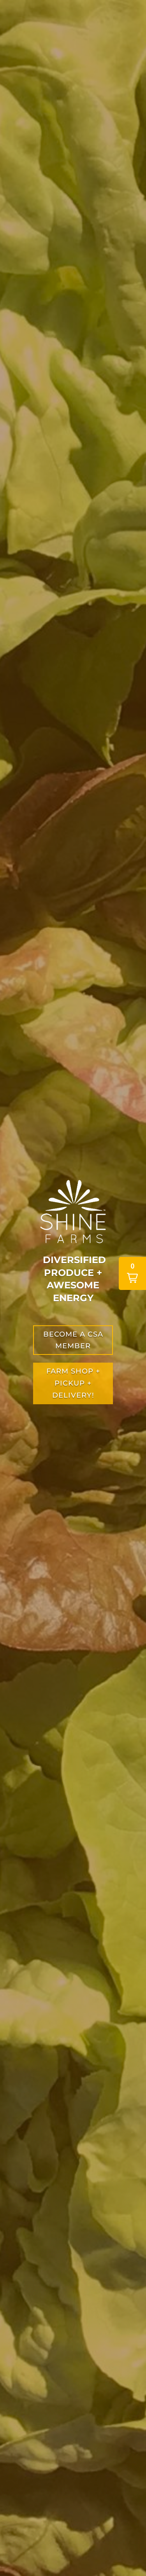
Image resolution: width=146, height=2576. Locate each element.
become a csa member (73, 1340)
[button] (132, 1273)
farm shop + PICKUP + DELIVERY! (73, 1383)
